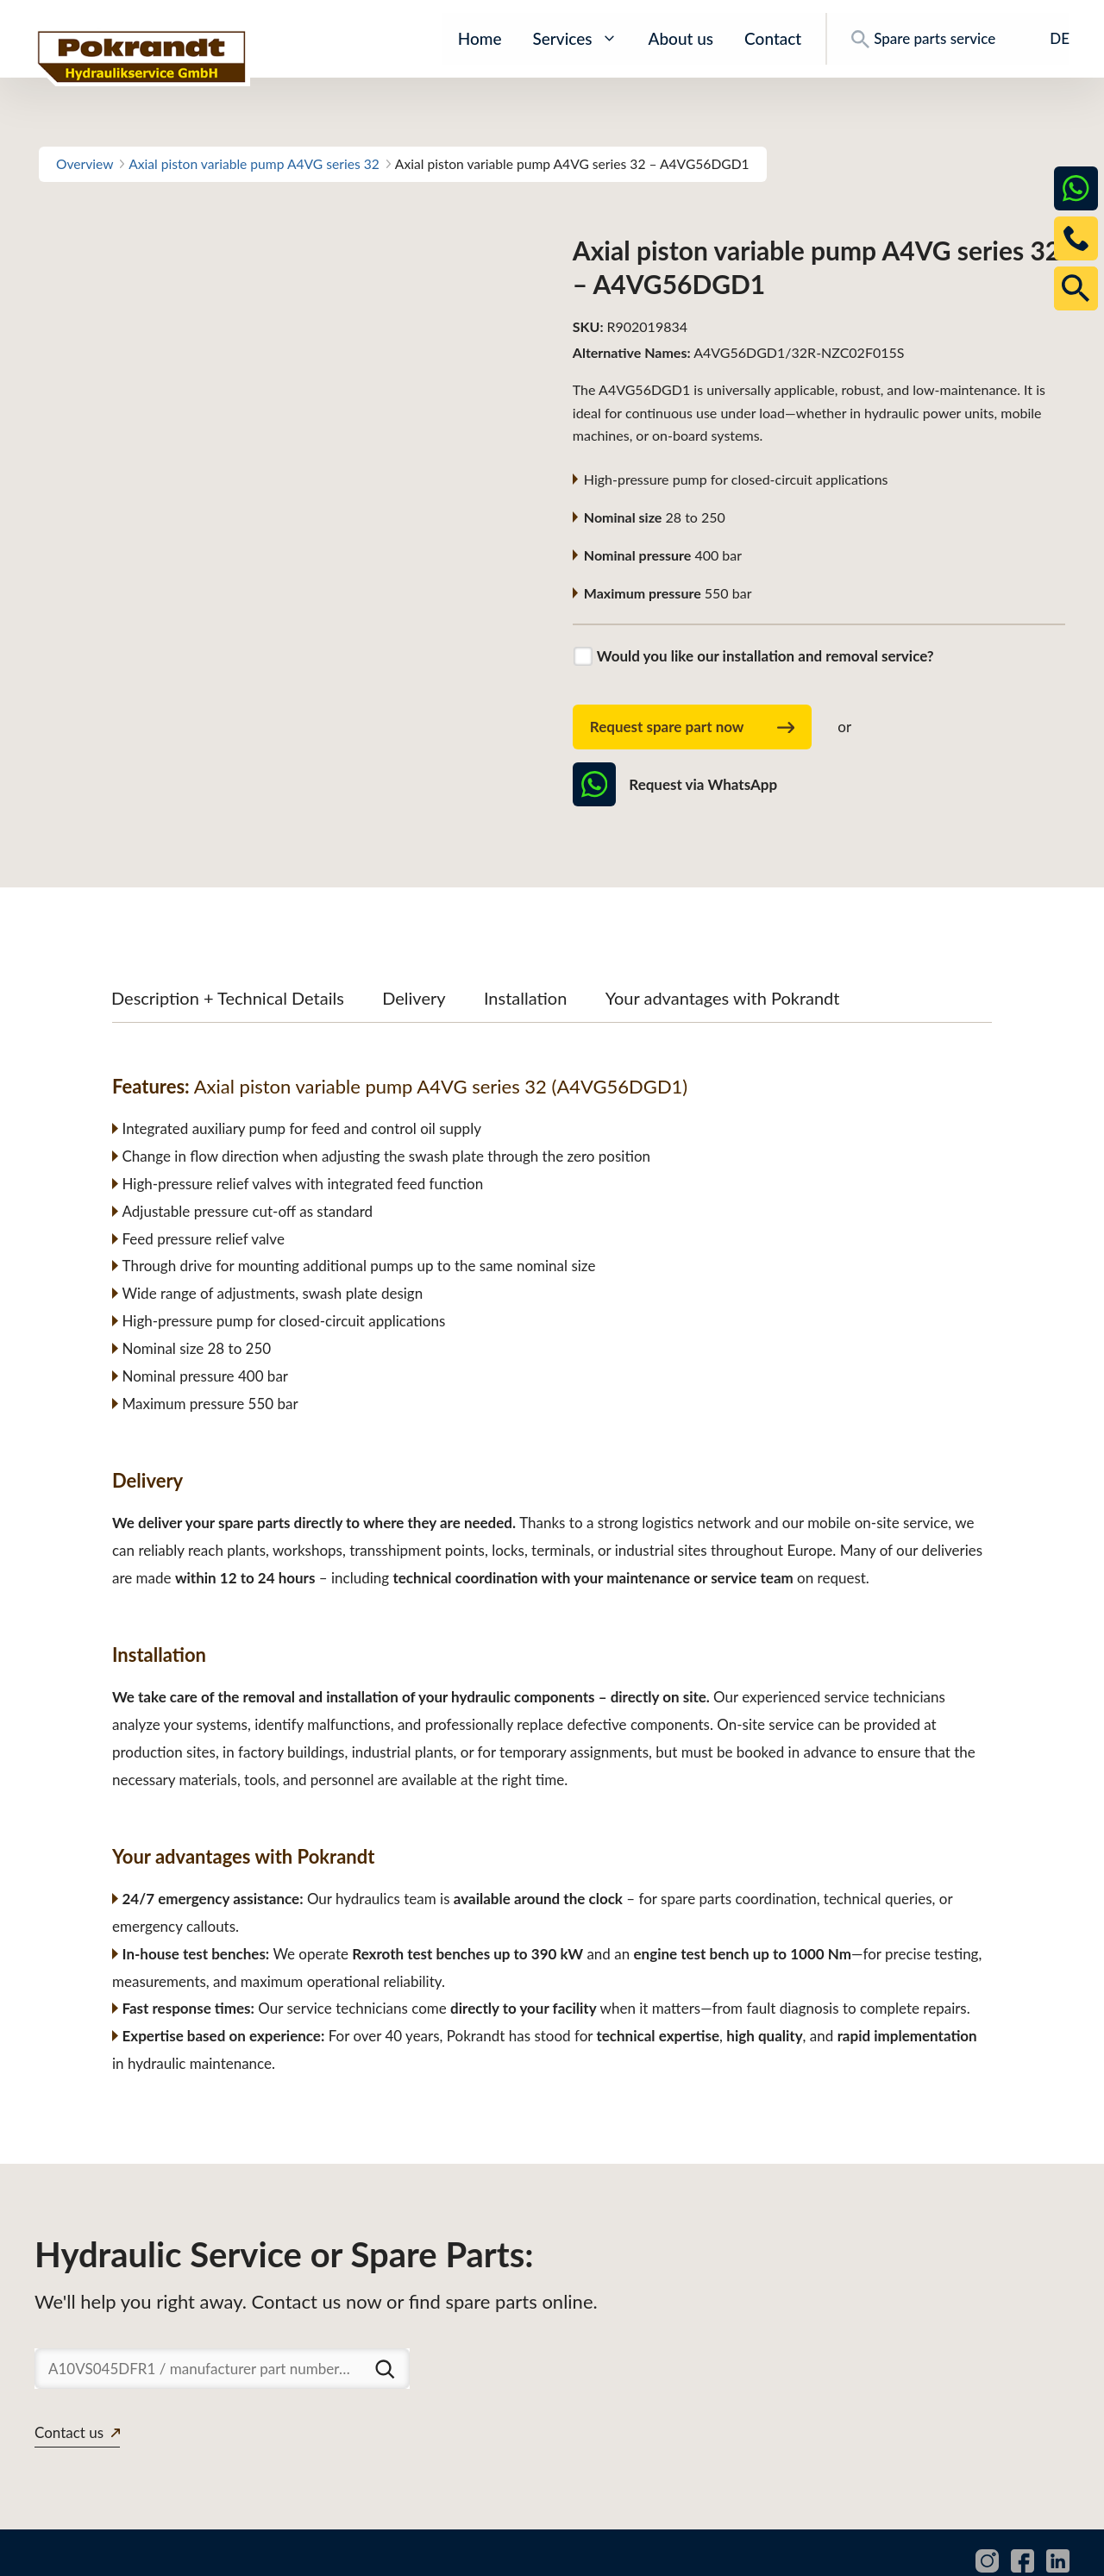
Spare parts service (923, 38)
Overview (84, 164)
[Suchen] (385, 2316)
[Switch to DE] (1048, 39)
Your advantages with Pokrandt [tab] (722, 946)
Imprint (1048, 2554)
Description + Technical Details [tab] (227, 946)
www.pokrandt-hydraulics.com (128, 2554)
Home (480, 38)
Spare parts (765, 2554)
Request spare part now (692, 728)
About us (681, 38)
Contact (772, 38)
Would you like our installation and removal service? (765, 656)
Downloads (859, 2554)
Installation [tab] (525, 946)
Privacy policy (959, 2554)
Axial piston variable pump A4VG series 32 (254, 164)
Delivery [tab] (413, 946)
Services (574, 39)
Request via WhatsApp (675, 783)
